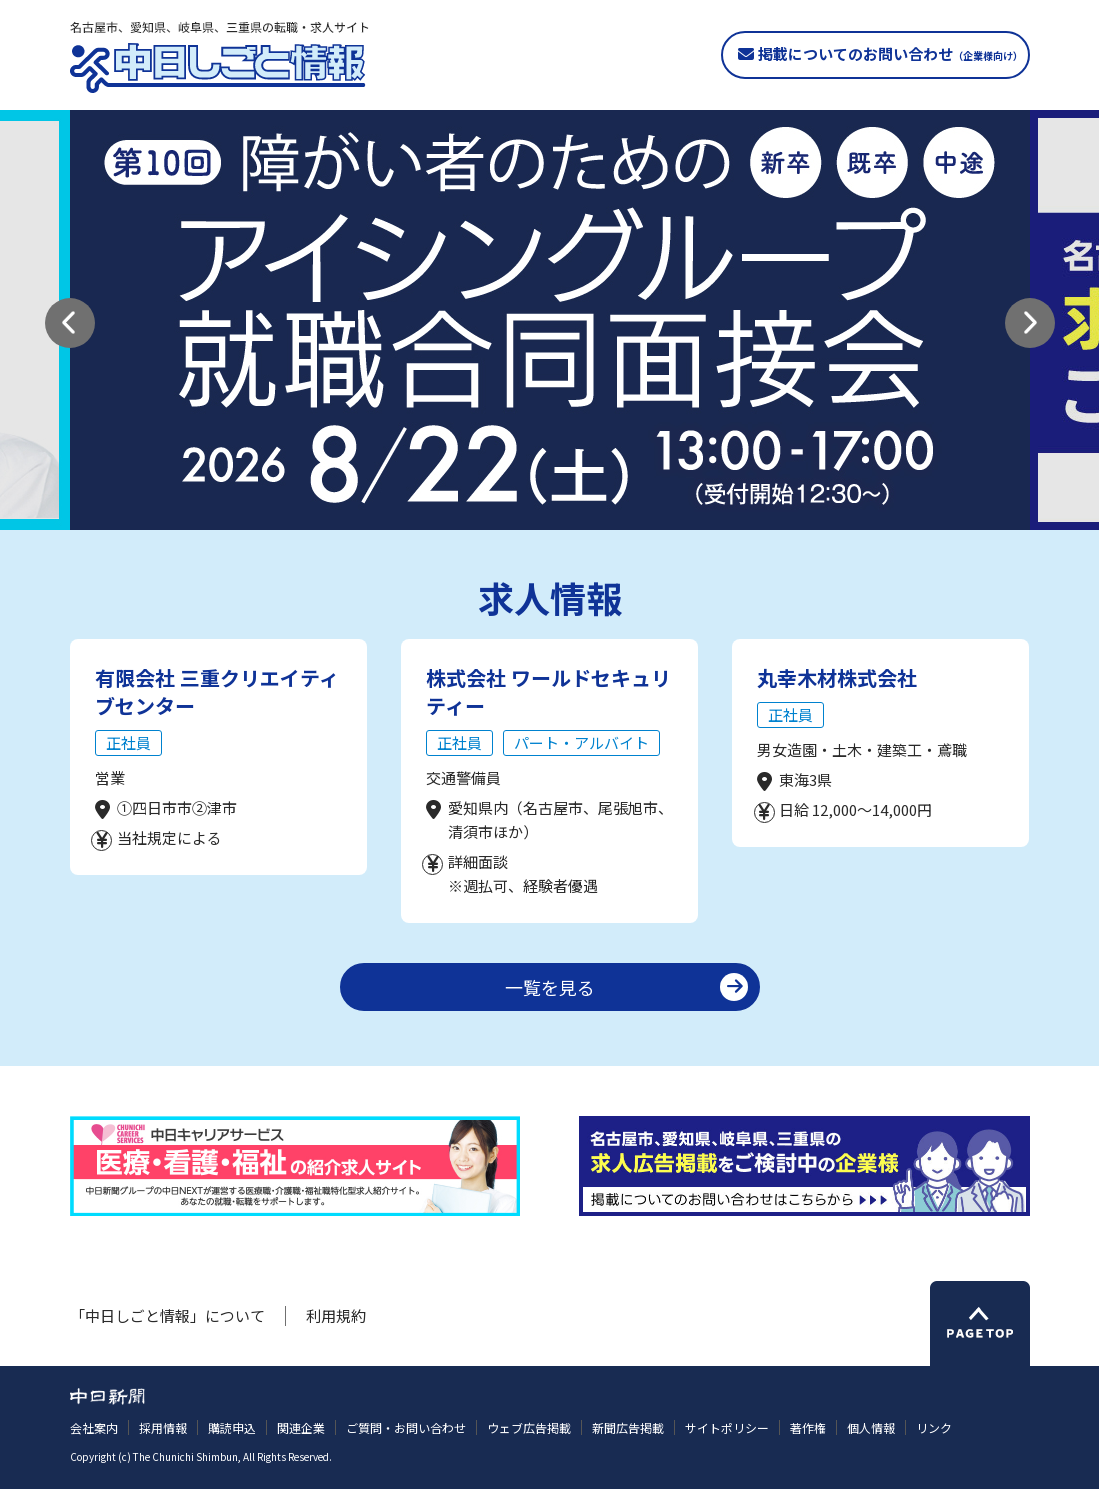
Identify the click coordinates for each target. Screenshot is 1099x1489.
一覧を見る (550, 987)
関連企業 (301, 1427)
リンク (934, 1427)
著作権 (808, 1427)
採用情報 (163, 1427)
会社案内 (94, 1427)
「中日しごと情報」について (167, 1315)
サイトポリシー (727, 1427)
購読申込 (232, 1427)
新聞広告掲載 (628, 1427)
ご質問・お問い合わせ (406, 1427)
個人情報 (871, 1427)
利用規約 (336, 1315)
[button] (70, 323)
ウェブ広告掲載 (529, 1427)
